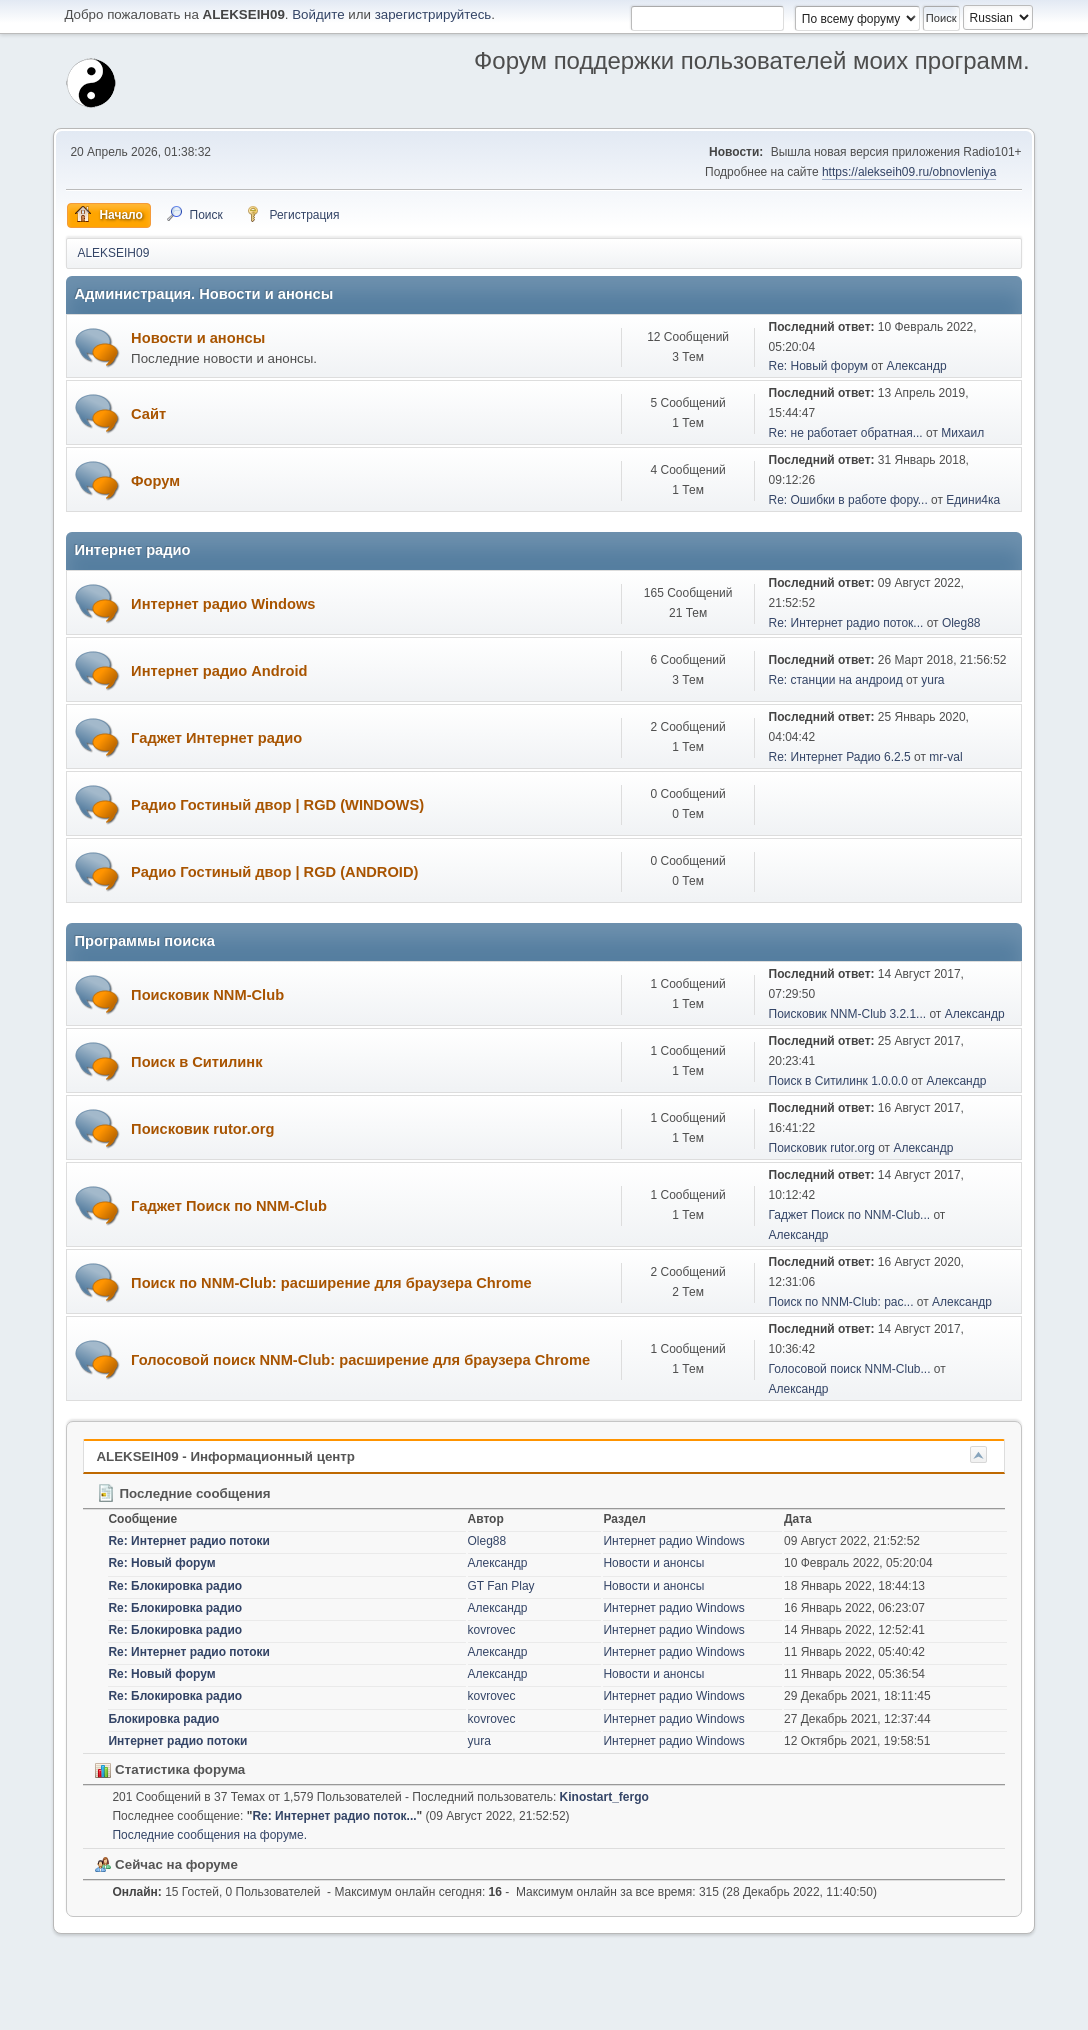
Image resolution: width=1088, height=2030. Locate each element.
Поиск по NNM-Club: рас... (841, 1302)
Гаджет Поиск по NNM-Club (229, 1206)
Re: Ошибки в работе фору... (848, 500)
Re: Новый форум (818, 366)
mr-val (945, 757)
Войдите (318, 14)
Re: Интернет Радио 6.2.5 (840, 757)
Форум (155, 481)
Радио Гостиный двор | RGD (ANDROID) (274, 872)
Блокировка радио (163, 1719)
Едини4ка (973, 500)
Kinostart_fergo (604, 1797)
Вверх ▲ (1007, 2009)
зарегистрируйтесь (433, 14)
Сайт (148, 414)
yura (932, 680)
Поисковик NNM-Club (207, 995)
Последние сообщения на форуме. (209, 1835)
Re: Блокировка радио (175, 1586)
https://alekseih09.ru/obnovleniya (909, 172)
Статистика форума (170, 1769)
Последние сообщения (182, 1493)
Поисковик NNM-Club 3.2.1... (848, 1014)
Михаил (962, 433)
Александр (917, 366)
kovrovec (492, 1630)
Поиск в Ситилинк (196, 1062)
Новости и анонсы (198, 338)
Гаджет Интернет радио (216, 738)
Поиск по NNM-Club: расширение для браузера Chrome (331, 1283)
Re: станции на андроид (836, 680)
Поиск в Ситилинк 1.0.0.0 (838, 1081)
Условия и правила (927, 2009)
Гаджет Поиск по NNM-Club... (850, 1215)
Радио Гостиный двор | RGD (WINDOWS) (277, 805)
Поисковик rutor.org (202, 1129)
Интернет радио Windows (223, 604)
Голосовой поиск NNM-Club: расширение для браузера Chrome (360, 1360)
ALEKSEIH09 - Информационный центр (225, 1456)
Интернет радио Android (219, 671)
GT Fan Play (501, 1586)
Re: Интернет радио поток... (846, 623)
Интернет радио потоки (177, 1741)
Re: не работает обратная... (846, 433)
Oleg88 (961, 623)
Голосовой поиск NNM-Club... (850, 1369)
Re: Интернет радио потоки (189, 1541)
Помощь (849, 2009)
